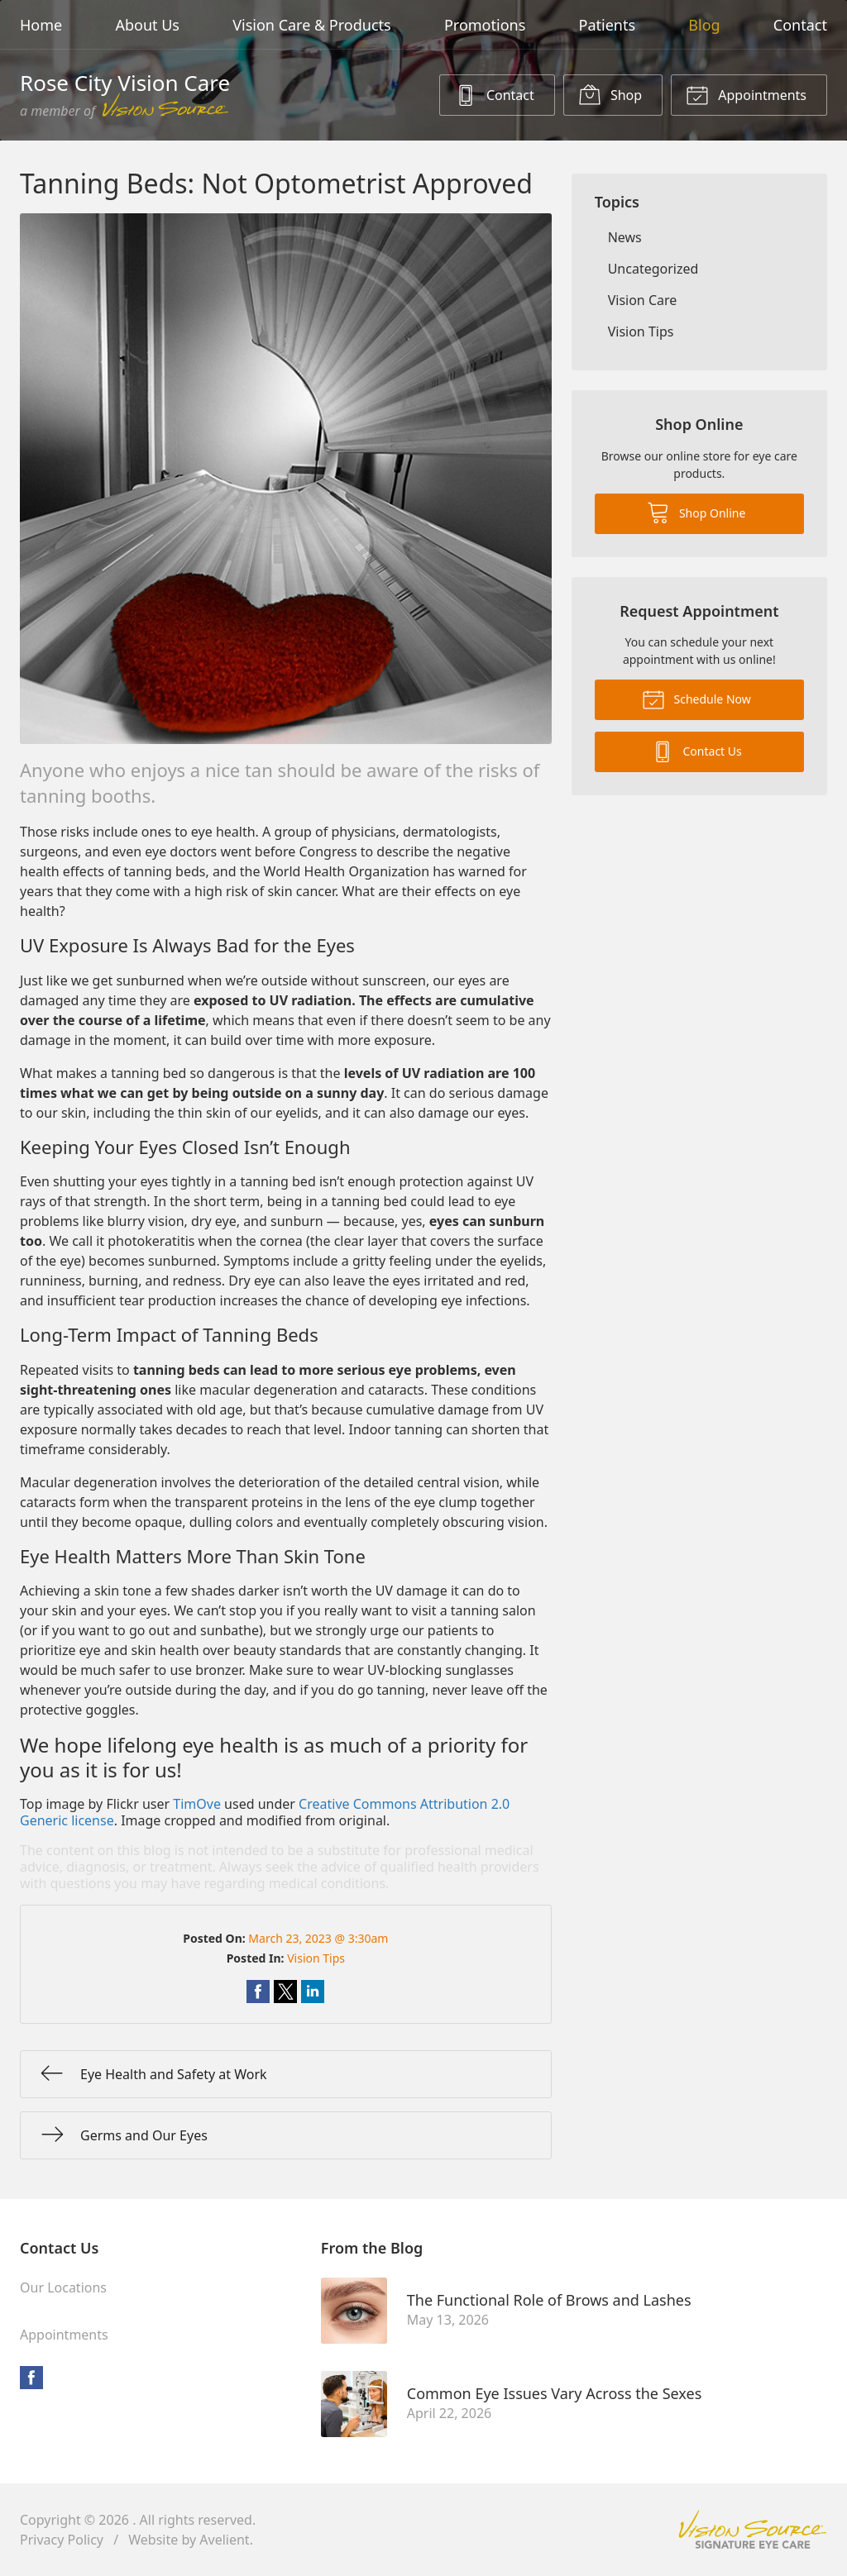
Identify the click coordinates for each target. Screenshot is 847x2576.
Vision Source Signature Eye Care (752, 2529)
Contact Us (696, 750)
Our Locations (63, 2287)
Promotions (484, 25)
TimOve (197, 1804)
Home (41, 25)
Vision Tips (316, 1958)
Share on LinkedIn (312, 1991)
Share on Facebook (258, 1991)
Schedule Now (696, 698)
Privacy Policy (61, 2540)
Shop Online (696, 511)
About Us (147, 25)
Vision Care (642, 300)
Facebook (31, 2377)
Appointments (746, 94)
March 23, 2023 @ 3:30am (318, 1938)
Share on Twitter (285, 1991)
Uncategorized (653, 269)
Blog (704, 25)
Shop (610, 94)
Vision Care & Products (311, 25)
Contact (800, 25)
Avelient (224, 2540)
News (625, 237)
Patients (607, 25)
